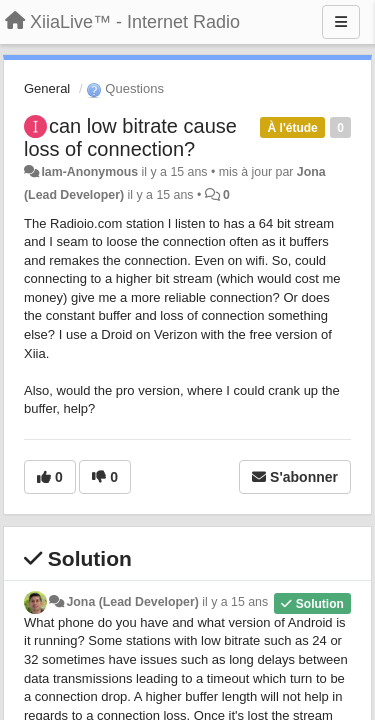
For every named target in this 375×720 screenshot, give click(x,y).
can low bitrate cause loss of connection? (130, 137)
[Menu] (341, 22)
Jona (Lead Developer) (132, 602)
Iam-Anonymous (89, 172)
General (47, 88)
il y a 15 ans (235, 602)
